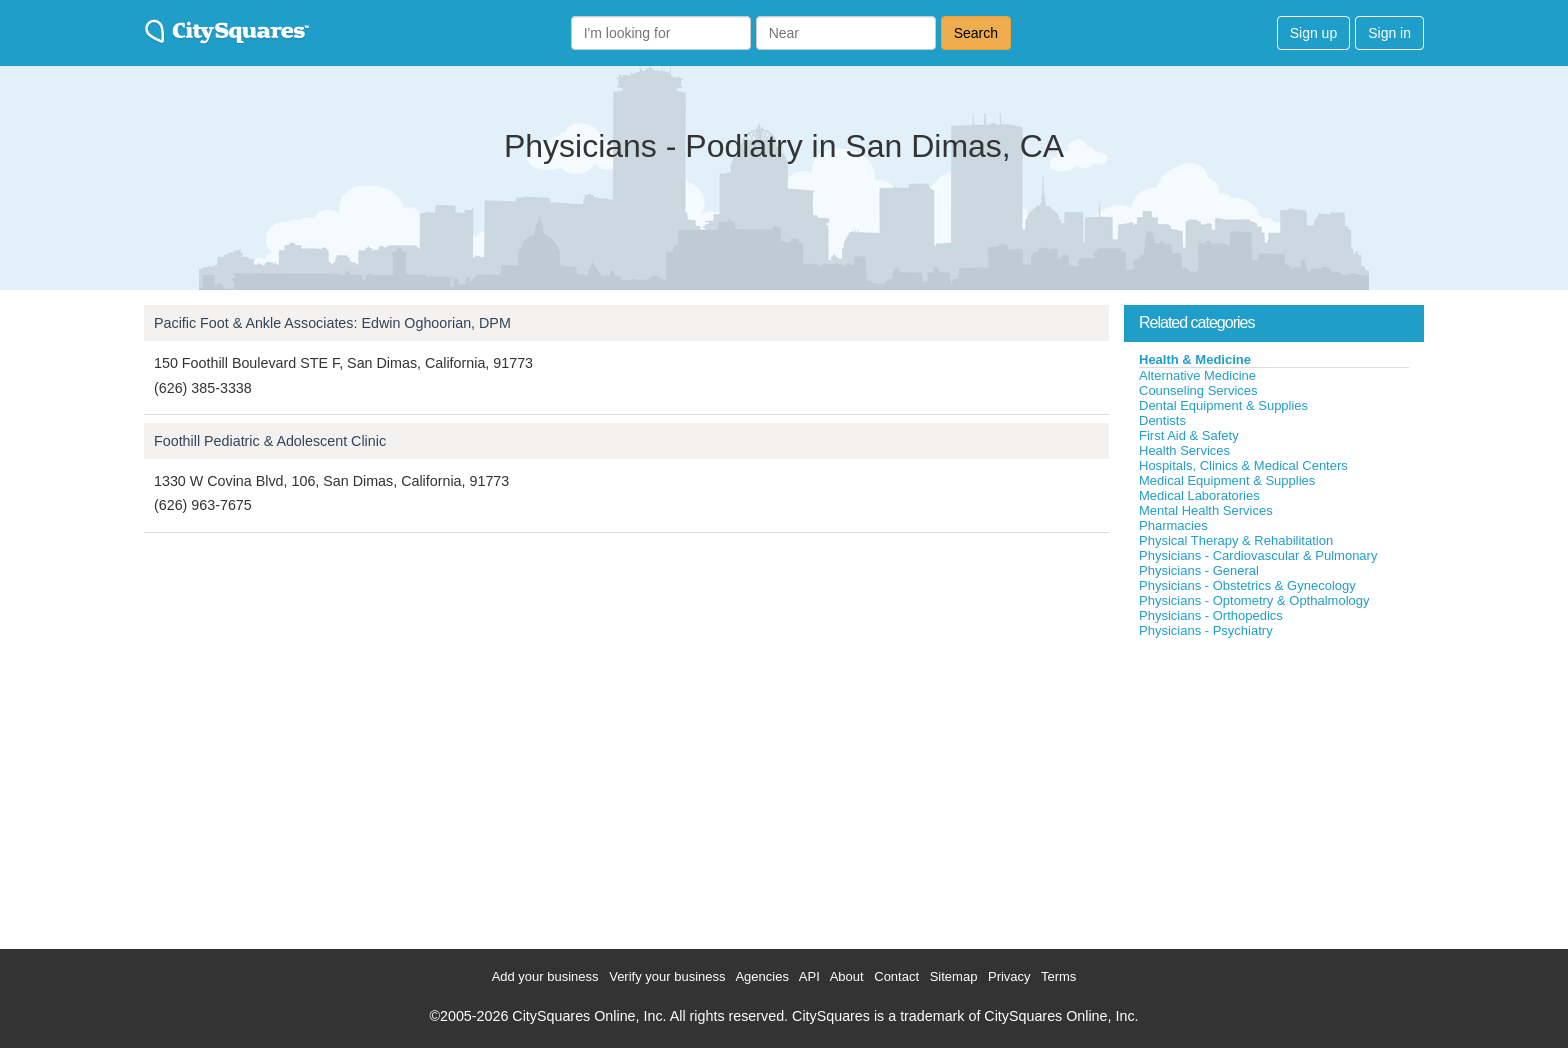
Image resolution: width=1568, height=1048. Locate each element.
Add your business (545, 976)
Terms (1058, 976)
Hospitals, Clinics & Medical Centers (1243, 465)
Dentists (1162, 420)
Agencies (761, 976)
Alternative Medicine (1197, 375)
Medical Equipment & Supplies (1227, 480)
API (809, 976)
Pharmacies (1173, 525)
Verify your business (667, 976)
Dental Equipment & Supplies (1223, 405)
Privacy (1009, 976)
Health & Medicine (1195, 359)
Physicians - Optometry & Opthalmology (1254, 600)
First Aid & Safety (1189, 435)
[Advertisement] (1274, 789)
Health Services (1184, 450)
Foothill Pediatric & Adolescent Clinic (270, 441)
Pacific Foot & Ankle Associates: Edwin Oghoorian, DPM (332, 323)
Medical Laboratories (1199, 495)
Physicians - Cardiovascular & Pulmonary (1258, 555)
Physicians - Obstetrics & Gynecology (1247, 585)
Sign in (1389, 33)
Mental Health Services (1206, 510)
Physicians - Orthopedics (1211, 615)
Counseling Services (1198, 390)
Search (976, 33)
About (847, 976)
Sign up (1313, 33)
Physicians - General (1199, 570)
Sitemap (954, 976)
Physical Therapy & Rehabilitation (1236, 540)
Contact (896, 976)
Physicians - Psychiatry (1206, 630)
